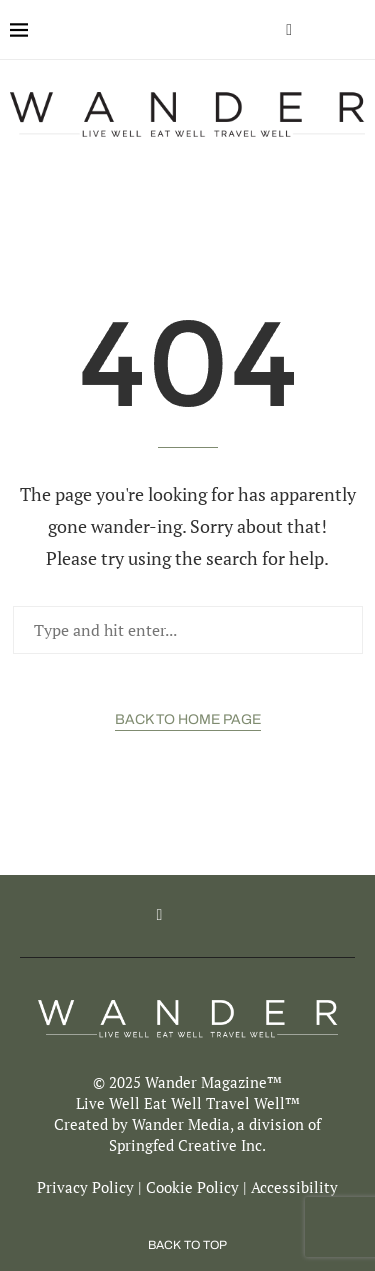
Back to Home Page (188, 719)
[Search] (355, 30)
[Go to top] (187, 1243)
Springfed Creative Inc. (187, 1145)
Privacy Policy (85, 1187)
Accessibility (294, 1187)
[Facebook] (289, 30)
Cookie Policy (192, 1187)
